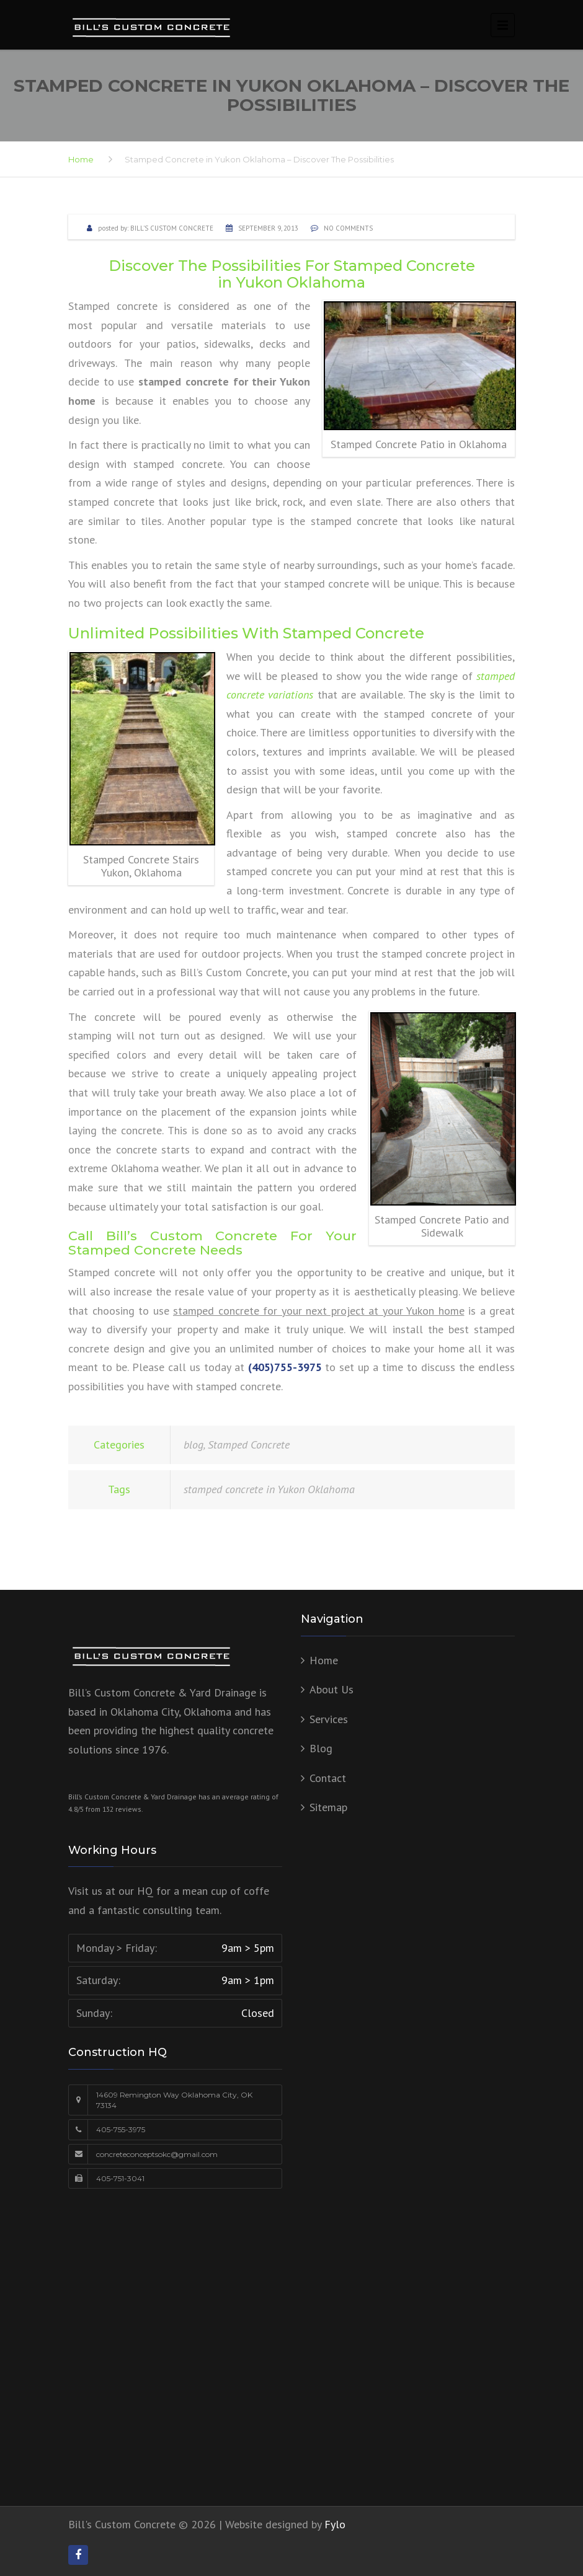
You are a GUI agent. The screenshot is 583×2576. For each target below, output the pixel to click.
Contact (327, 1778)
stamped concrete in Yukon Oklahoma (269, 1489)
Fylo (334, 2524)
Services (328, 1719)
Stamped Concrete (249, 1444)
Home (81, 159)
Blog (320, 1748)
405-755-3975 (120, 2129)
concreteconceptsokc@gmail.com (157, 2154)
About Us (331, 1689)
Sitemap (328, 1807)
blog (193, 1444)
